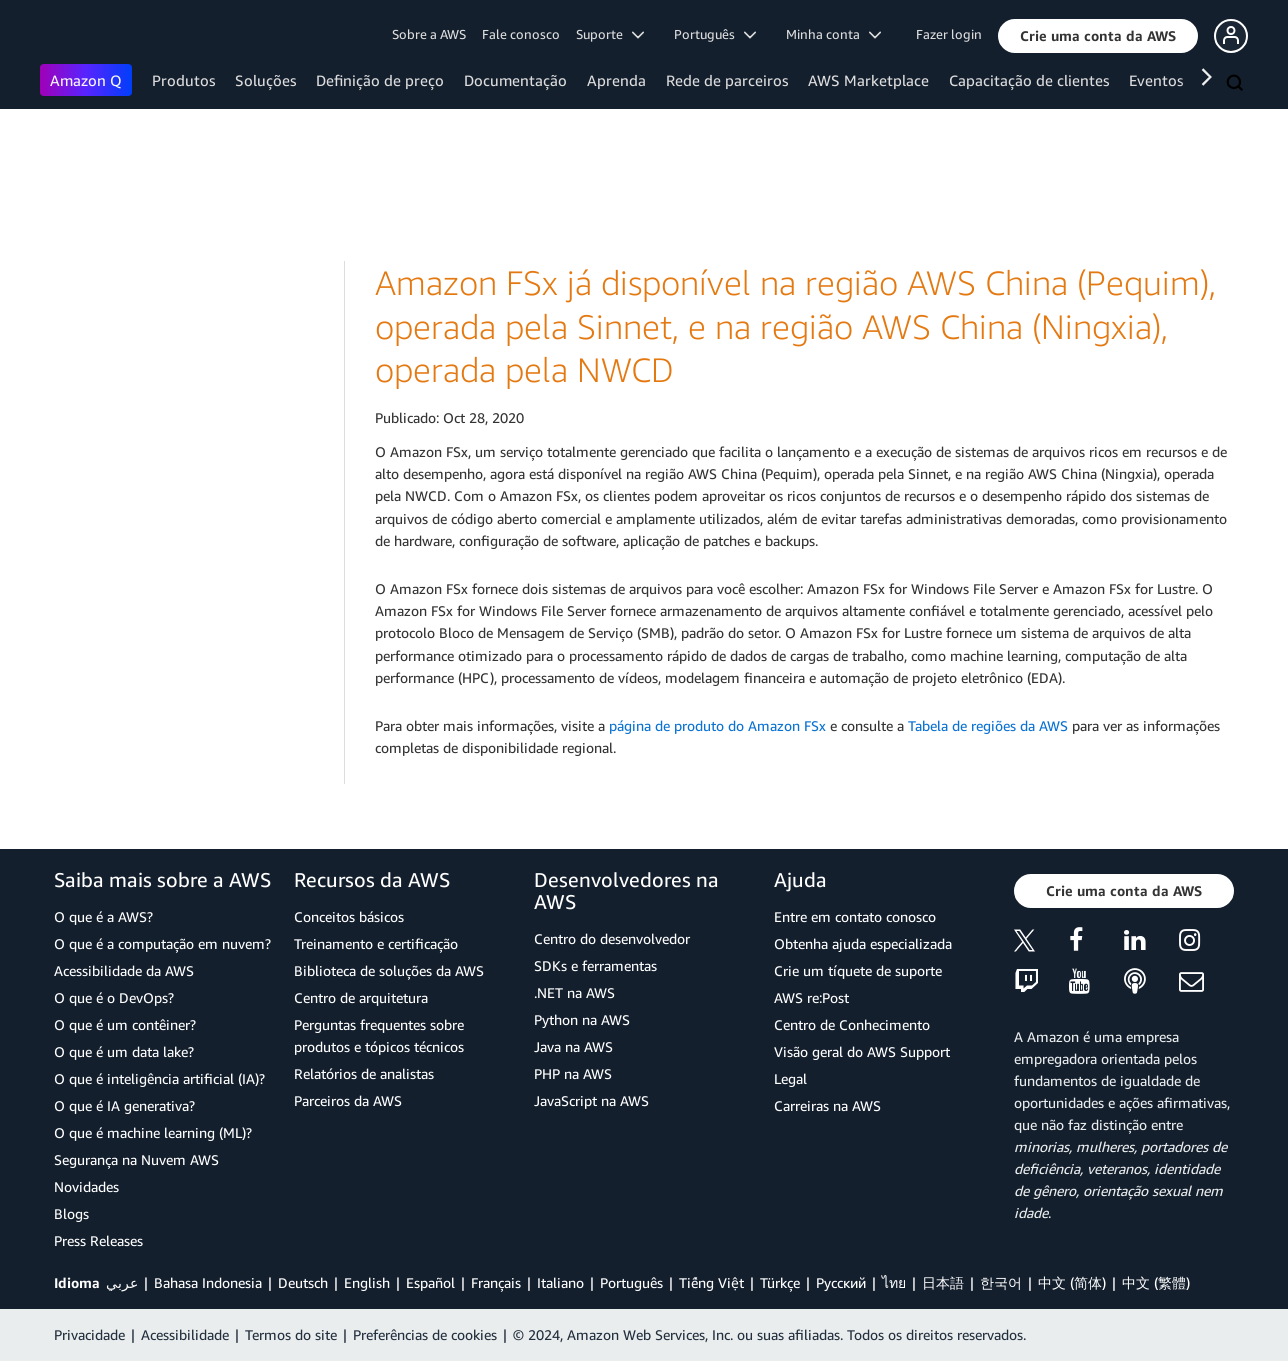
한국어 (1001, 1282)
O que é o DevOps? (114, 997)
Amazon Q (86, 80)
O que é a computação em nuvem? (162, 943)
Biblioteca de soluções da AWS (389, 970)
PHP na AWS (573, 1073)
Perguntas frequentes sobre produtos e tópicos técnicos (379, 1035)
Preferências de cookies (425, 1334)
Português (631, 1282)
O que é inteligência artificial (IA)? (159, 1078)
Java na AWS (573, 1046)
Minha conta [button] (833, 34)
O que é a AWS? (103, 916)
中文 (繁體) (1156, 1282)
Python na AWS (582, 1019)
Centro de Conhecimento (852, 1024)
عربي (122, 1282)
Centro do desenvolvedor (612, 938)
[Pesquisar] (1237, 84)
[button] (1098, 36)
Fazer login (949, 34)
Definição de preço (380, 80)
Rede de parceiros (727, 80)
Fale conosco (521, 34)
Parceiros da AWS (348, 1100)
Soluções (265, 80)
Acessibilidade (185, 1334)
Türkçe (780, 1282)
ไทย (894, 1282)
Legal (790, 1078)
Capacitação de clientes (1029, 80)
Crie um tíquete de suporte (858, 970)
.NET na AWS (574, 992)
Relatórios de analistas (364, 1073)
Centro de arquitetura (361, 997)
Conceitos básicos (349, 916)
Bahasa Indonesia (208, 1282)
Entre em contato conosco (855, 916)
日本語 (943, 1282)
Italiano (560, 1282)
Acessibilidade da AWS (124, 970)
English (367, 1282)
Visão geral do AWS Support (862, 1051)
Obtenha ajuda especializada (863, 943)
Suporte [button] (610, 34)
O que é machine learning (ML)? (153, 1132)
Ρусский (841, 1282)
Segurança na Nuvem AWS (136, 1159)
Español (430, 1282)
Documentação (515, 80)
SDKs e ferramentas (595, 965)
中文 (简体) (1072, 1282)
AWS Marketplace (868, 80)
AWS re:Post (811, 997)
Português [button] (715, 34)
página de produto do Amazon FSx (717, 725)
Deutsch (303, 1282)
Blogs (71, 1213)
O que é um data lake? (124, 1051)
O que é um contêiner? (125, 1024)
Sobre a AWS (429, 34)
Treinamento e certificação (376, 943)
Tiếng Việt (711, 1282)
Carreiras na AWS (827, 1105)
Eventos (1156, 80)
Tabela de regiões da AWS (988, 725)
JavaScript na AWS (591, 1100)
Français (496, 1282)
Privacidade (89, 1334)
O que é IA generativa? (124, 1105)
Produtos (183, 80)
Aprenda (616, 80)
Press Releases (98, 1240)
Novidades (86, 1186)
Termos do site (291, 1334)
